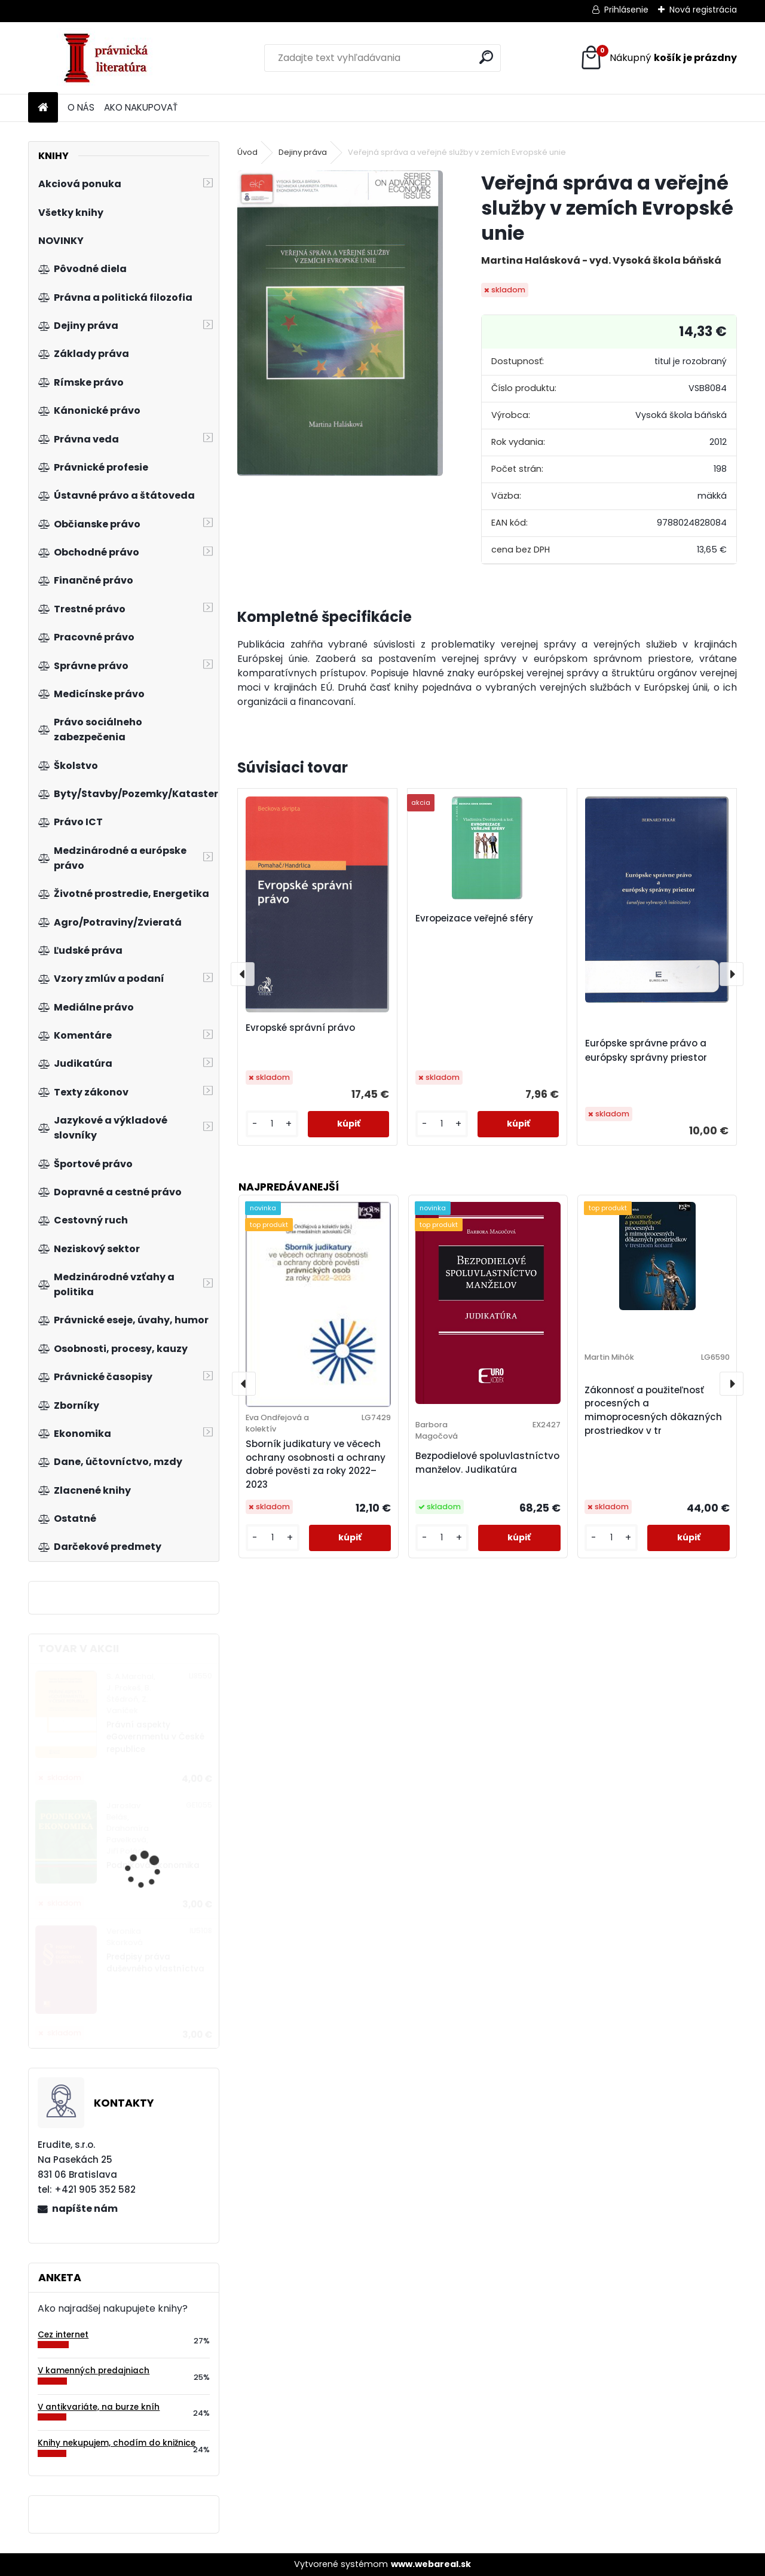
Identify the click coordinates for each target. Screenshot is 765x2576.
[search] (486, 57)
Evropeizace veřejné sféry (474, 918)
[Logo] (110, 58)
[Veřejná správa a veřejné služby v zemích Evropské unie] (340, 322)
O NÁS (81, 107)
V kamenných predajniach (93, 2370)
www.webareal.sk (431, 2564)
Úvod (247, 152)
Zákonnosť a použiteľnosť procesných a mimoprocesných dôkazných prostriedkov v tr (653, 1410)
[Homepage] (43, 107)
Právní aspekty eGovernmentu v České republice (155, 1737)
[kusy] (272, 1123)
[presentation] (243, 974)
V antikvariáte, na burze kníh (99, 2407)
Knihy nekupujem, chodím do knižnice (116, 2443)
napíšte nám (85, 2208)
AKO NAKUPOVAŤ (141, 107)
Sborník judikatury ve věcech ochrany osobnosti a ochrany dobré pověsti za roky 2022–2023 (315, 1464)
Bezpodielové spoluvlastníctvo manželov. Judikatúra (487, 1462)
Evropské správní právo (300, 1027)
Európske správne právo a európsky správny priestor (646, 1050)
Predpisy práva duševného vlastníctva (155, 1962)
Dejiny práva (303, 152)
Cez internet (63, 2334)
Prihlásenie (626, 10)
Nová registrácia (703, 10)
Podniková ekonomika (153, 1865)
